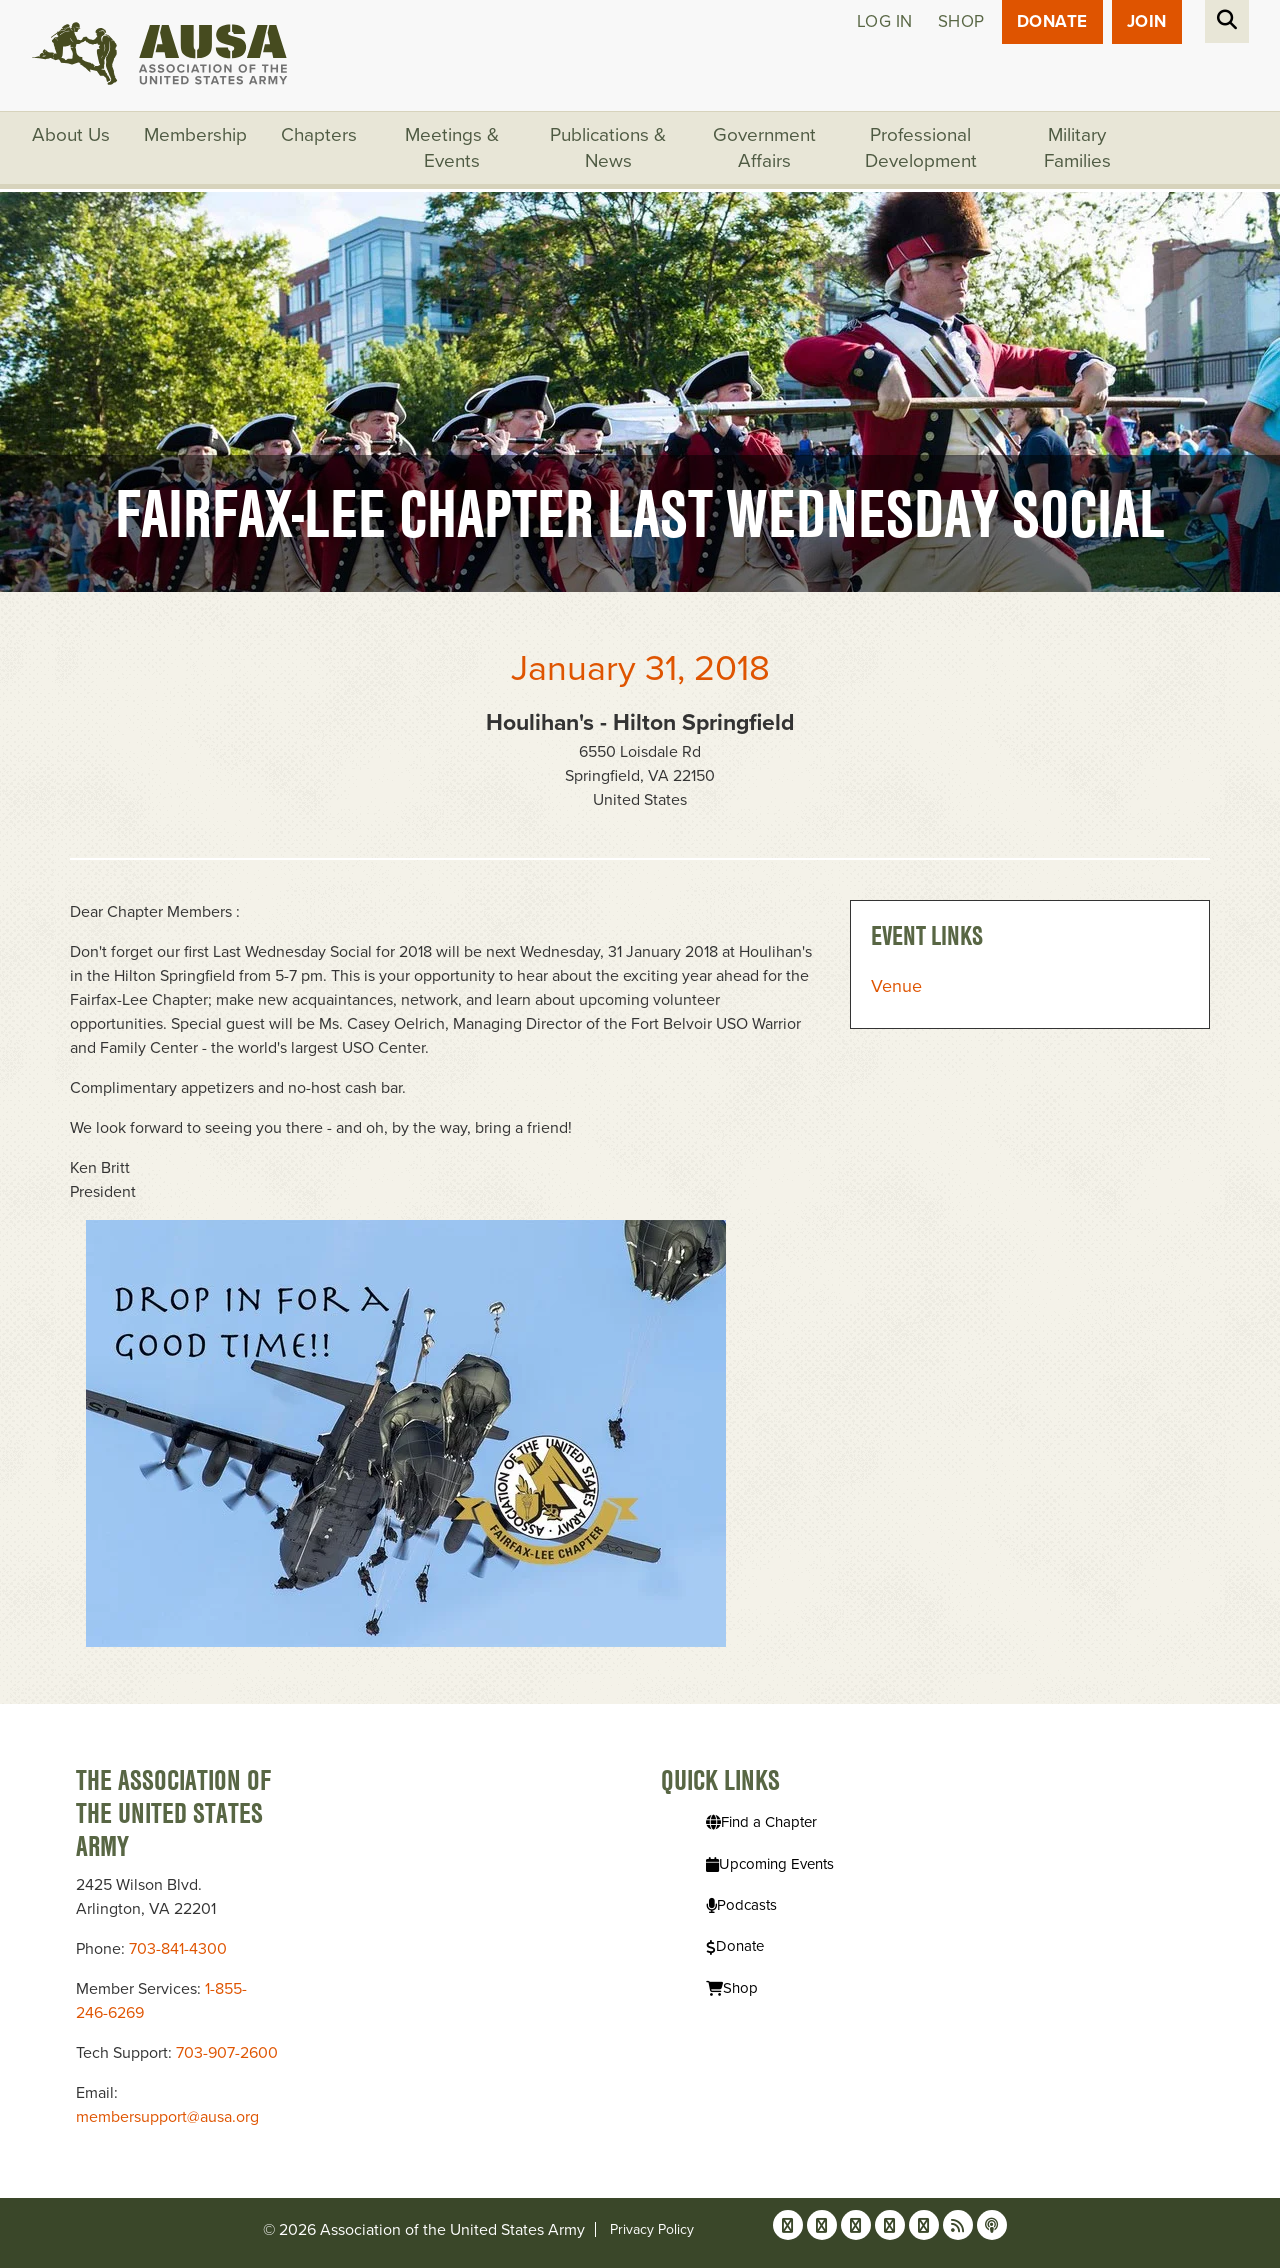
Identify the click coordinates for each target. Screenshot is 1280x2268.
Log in (885, 21)
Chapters (319, 135)
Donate (1052, 21)
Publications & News (608, 148)
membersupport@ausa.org (167, 2117)
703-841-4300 (178, 1949)
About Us (71, 135)
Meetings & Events (452, 148)
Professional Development (921, 148)
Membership (195, 135)
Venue (896, 986)
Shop (961, 21)
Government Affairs (764, 148)
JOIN (1147, 21)
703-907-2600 (227, 2053)
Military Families (1077, 148)
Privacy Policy (652, 2229)
